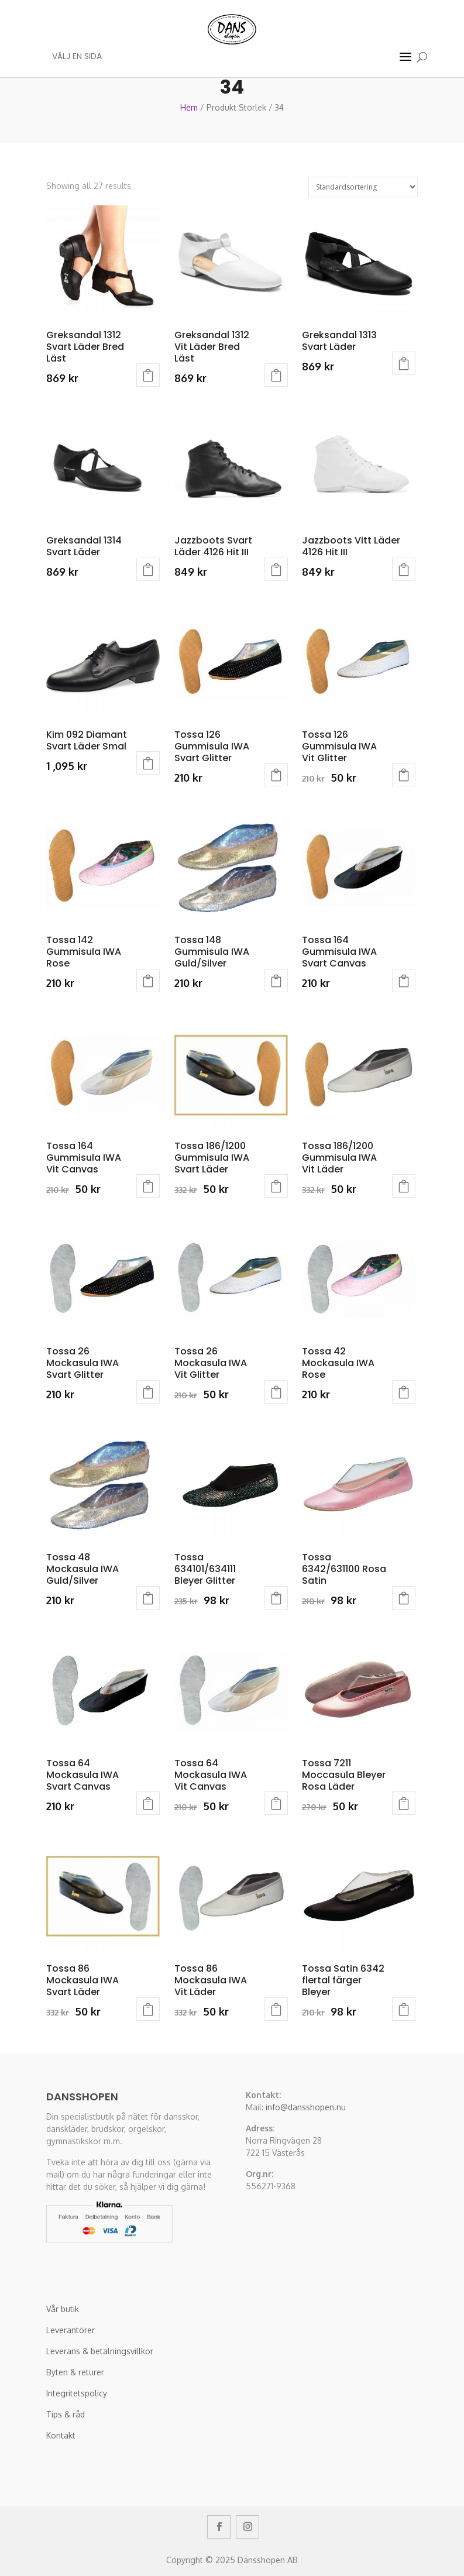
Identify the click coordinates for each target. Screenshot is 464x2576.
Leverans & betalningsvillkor (99, 2351)
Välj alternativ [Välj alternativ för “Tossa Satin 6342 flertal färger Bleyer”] (403, 2009)
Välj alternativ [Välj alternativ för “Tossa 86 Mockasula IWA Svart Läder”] (148, 2009)
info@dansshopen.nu (306, 2107)
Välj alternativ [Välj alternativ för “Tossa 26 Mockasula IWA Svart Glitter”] (148, 1392)
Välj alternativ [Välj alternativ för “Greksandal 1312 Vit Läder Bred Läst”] (276, 375)
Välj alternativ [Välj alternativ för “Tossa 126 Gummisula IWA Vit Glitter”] (403, 774)
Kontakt (60, 2435)
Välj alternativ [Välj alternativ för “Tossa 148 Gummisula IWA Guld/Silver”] (276, 980)
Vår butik (62, 2309)
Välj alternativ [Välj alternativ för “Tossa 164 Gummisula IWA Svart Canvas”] (403, 980)
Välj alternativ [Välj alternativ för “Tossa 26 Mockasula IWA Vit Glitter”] (276, 1392)
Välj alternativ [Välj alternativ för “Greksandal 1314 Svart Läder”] (148, 569)
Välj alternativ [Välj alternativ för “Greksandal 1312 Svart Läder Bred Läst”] (148, 375)
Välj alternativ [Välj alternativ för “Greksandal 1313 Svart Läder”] (403, 363)
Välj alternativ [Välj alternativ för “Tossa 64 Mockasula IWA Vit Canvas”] (276, 1803)
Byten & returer (75, 2372)
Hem (189, 107)
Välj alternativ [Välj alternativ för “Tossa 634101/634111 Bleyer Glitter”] (276, 1597)
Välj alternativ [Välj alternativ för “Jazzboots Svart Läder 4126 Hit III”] (276, 569)
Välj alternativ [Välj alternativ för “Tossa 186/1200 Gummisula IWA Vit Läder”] (403, 1186)
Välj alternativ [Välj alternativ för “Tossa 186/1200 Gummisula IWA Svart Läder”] (276, 1186)
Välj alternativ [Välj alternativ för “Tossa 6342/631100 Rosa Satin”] (403, 1597)
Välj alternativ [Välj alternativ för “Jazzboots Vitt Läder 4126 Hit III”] (403, 569)
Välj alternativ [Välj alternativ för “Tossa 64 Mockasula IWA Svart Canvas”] (148, 1803)
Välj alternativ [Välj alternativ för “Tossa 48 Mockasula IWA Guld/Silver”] (148, 1597)
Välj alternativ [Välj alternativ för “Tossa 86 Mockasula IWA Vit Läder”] (276, 2009)
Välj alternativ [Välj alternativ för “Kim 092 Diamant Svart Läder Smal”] (148, 763)
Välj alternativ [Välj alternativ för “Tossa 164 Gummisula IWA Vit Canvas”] (148, 1186)
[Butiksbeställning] (363, 187)
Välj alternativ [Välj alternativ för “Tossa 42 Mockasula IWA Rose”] (403, 1392)
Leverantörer (70, 2330)
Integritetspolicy (76, 2393)
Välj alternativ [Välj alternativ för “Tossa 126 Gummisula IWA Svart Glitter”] (276, 774)
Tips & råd (65, 2414)
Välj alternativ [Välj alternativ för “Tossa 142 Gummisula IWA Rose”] (148, 980)
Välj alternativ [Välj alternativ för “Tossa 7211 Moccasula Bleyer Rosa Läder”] (403, 1803)
